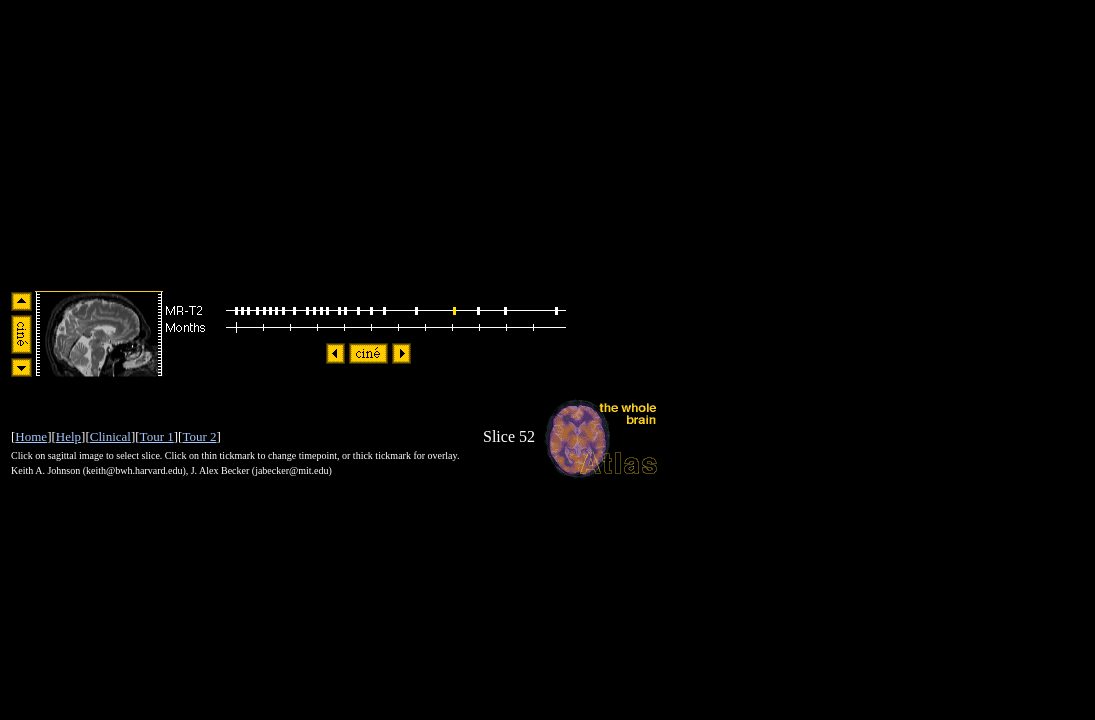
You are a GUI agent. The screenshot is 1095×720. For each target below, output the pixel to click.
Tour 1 (157, 436)
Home (31, 436)
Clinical (110, 436)
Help (68, 436)
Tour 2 (199, 436)
